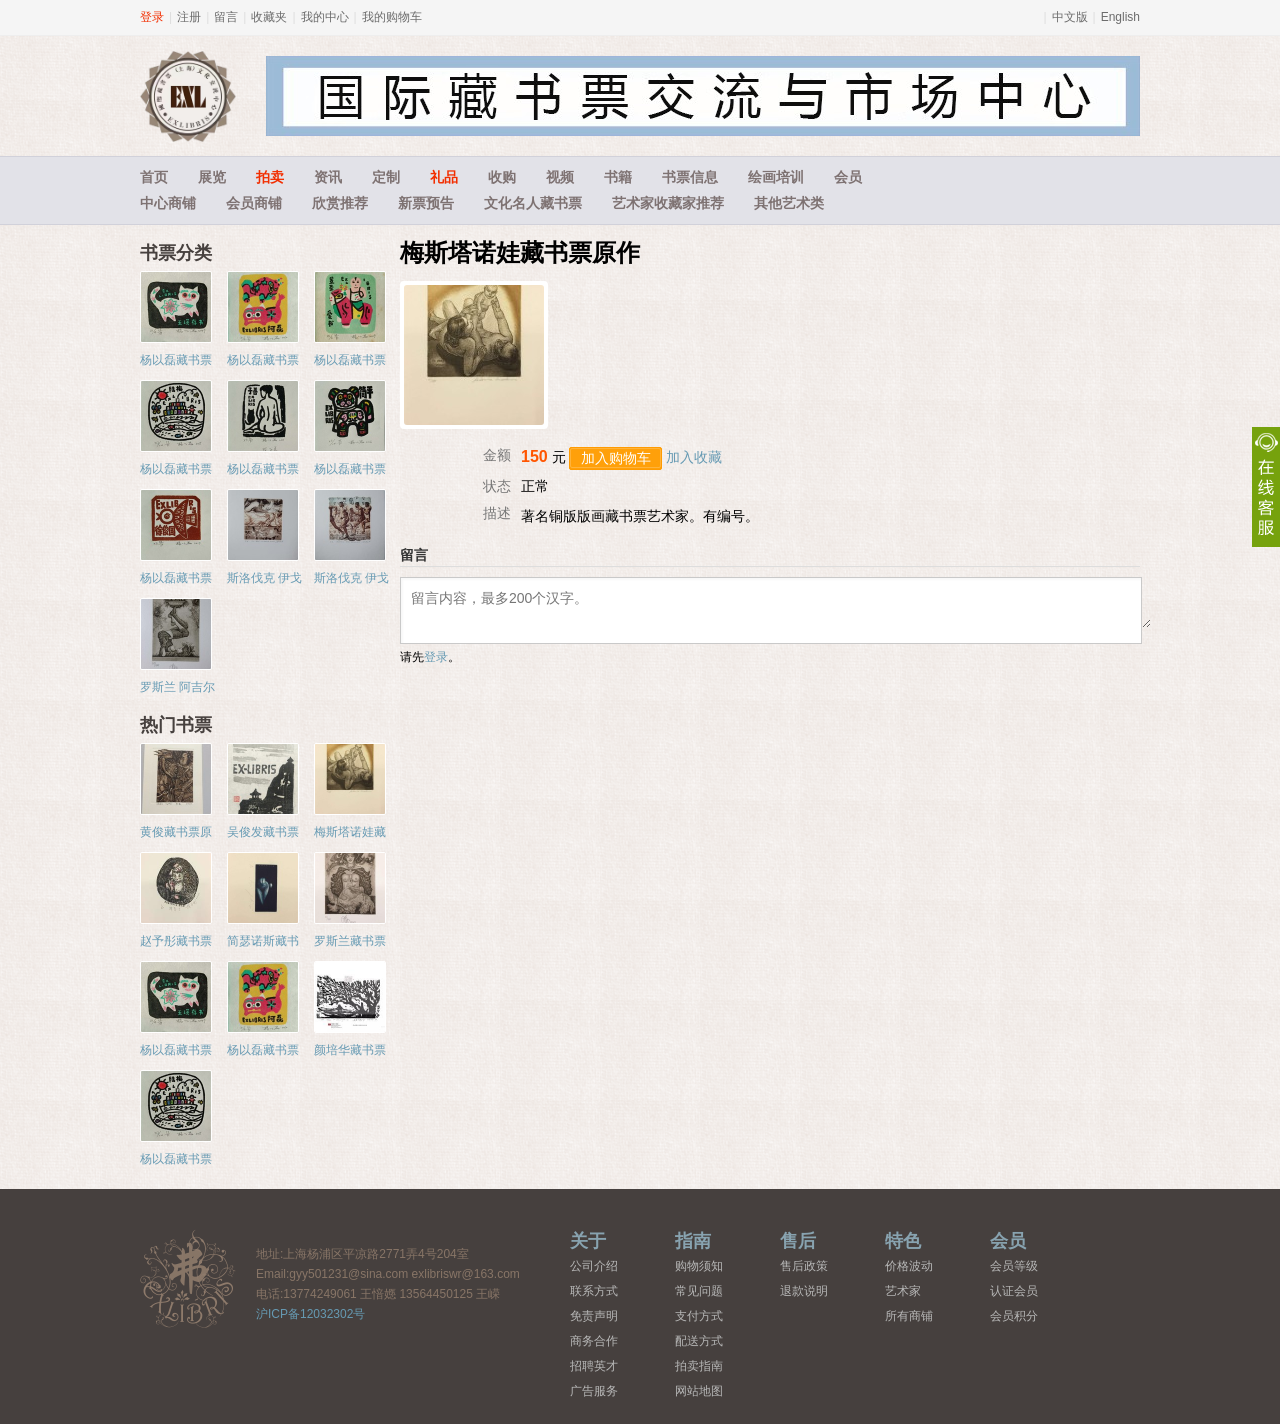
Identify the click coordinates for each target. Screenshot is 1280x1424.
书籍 (618, 177)
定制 (386, 177)
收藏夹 (269, 17)
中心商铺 (168, 203)
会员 (848, 177)
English (1120, 17)
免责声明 (594, 1316)
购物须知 (699, 1266)
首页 (154, 177)
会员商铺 (254, 203)
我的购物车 (392, 17)
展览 (212, 177)
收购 (502, 177)
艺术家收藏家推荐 (668, 203)
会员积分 (1014, 1316)
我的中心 (325, 17)
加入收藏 (694, 457)
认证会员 (1014, 1291)
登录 (152, 17)
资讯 (328, 177)
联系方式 (594, 1291)
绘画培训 (776, 177)
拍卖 (270, 177)
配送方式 (699, 1341)
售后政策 (804, 1266)
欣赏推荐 (340, 203)
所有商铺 (909, 1316)
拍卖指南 (699, 1366)
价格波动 (909, 1266)
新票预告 (426, 203)
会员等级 (1014, 1266)
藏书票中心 (188, 1278)
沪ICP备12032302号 (310, 1314)
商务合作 (594, 1341)
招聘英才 (594, 1366)
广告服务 (594, 1391)
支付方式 (699, 1316)
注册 (189, 17)
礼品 (444, 177)
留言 (226, 17)
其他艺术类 (789, 203)
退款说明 (804, 1291)
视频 (560, 177)
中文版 (1070, 17)
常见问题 (699, 1291)
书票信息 (690, 177)
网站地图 (699, 1391)
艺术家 (903, 1291)
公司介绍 (594, 1266)
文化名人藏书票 (533, 203)
